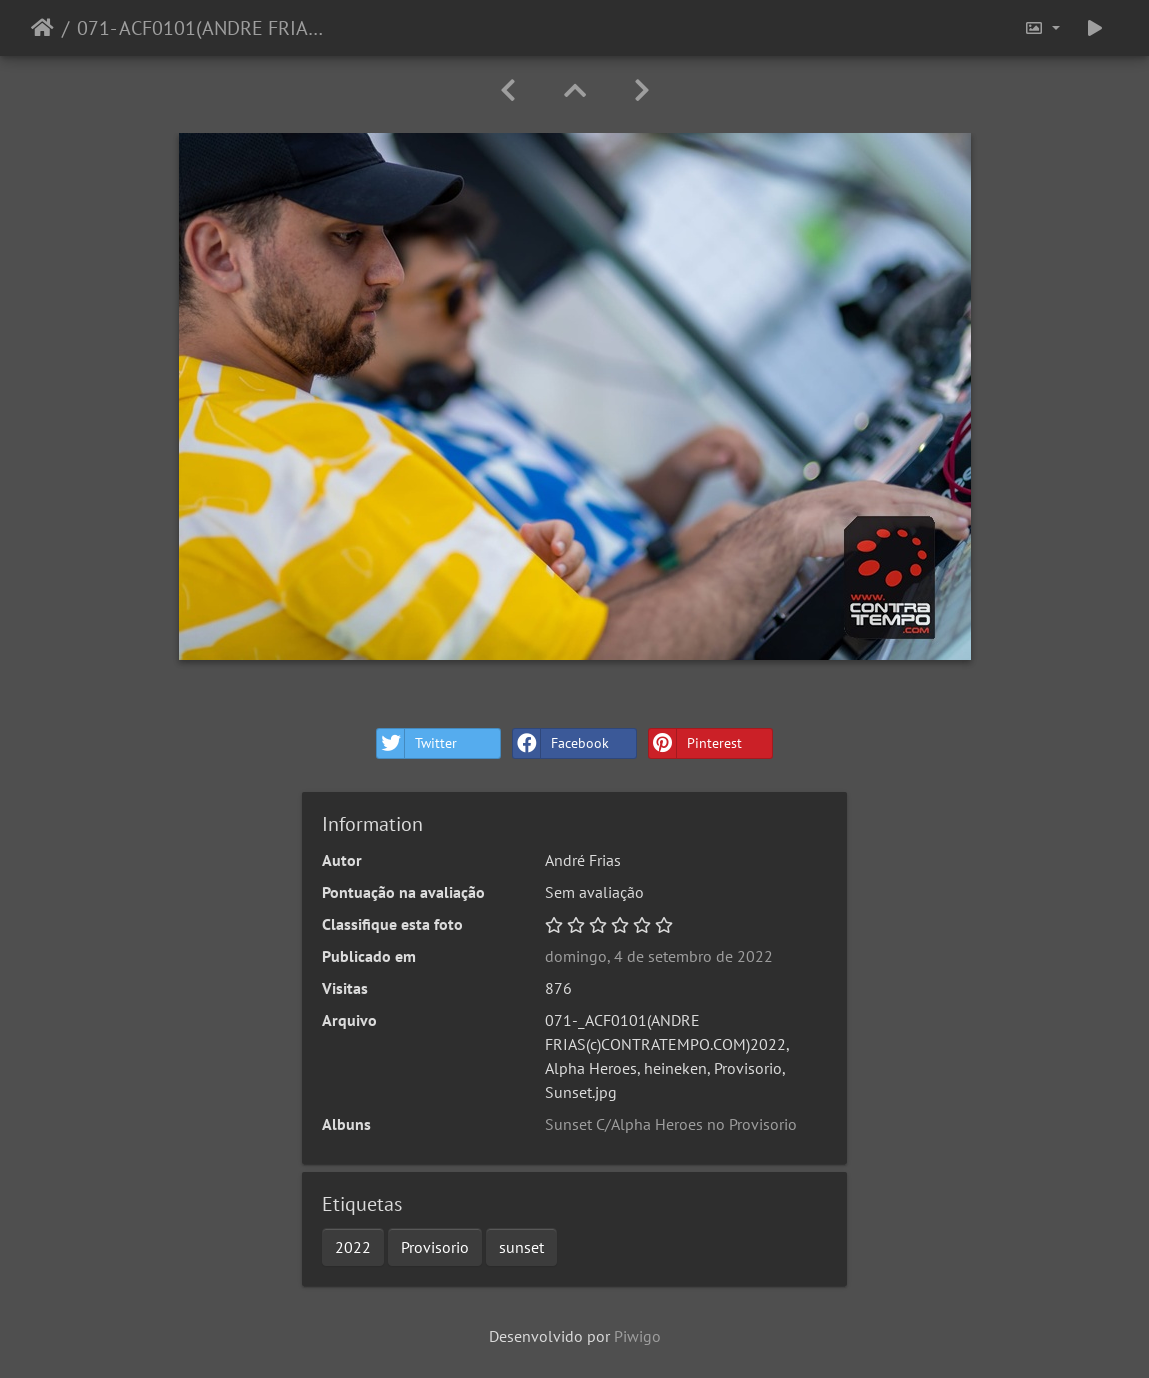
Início (42, 28)
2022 (353, 1247)
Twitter (417, 743)
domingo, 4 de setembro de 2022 (659, 956)
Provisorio (435, 1247)
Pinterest (695, 743)
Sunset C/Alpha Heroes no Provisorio (671, 1124)
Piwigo (637, 1336)
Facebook (561, 743)
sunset (521, 1247)
